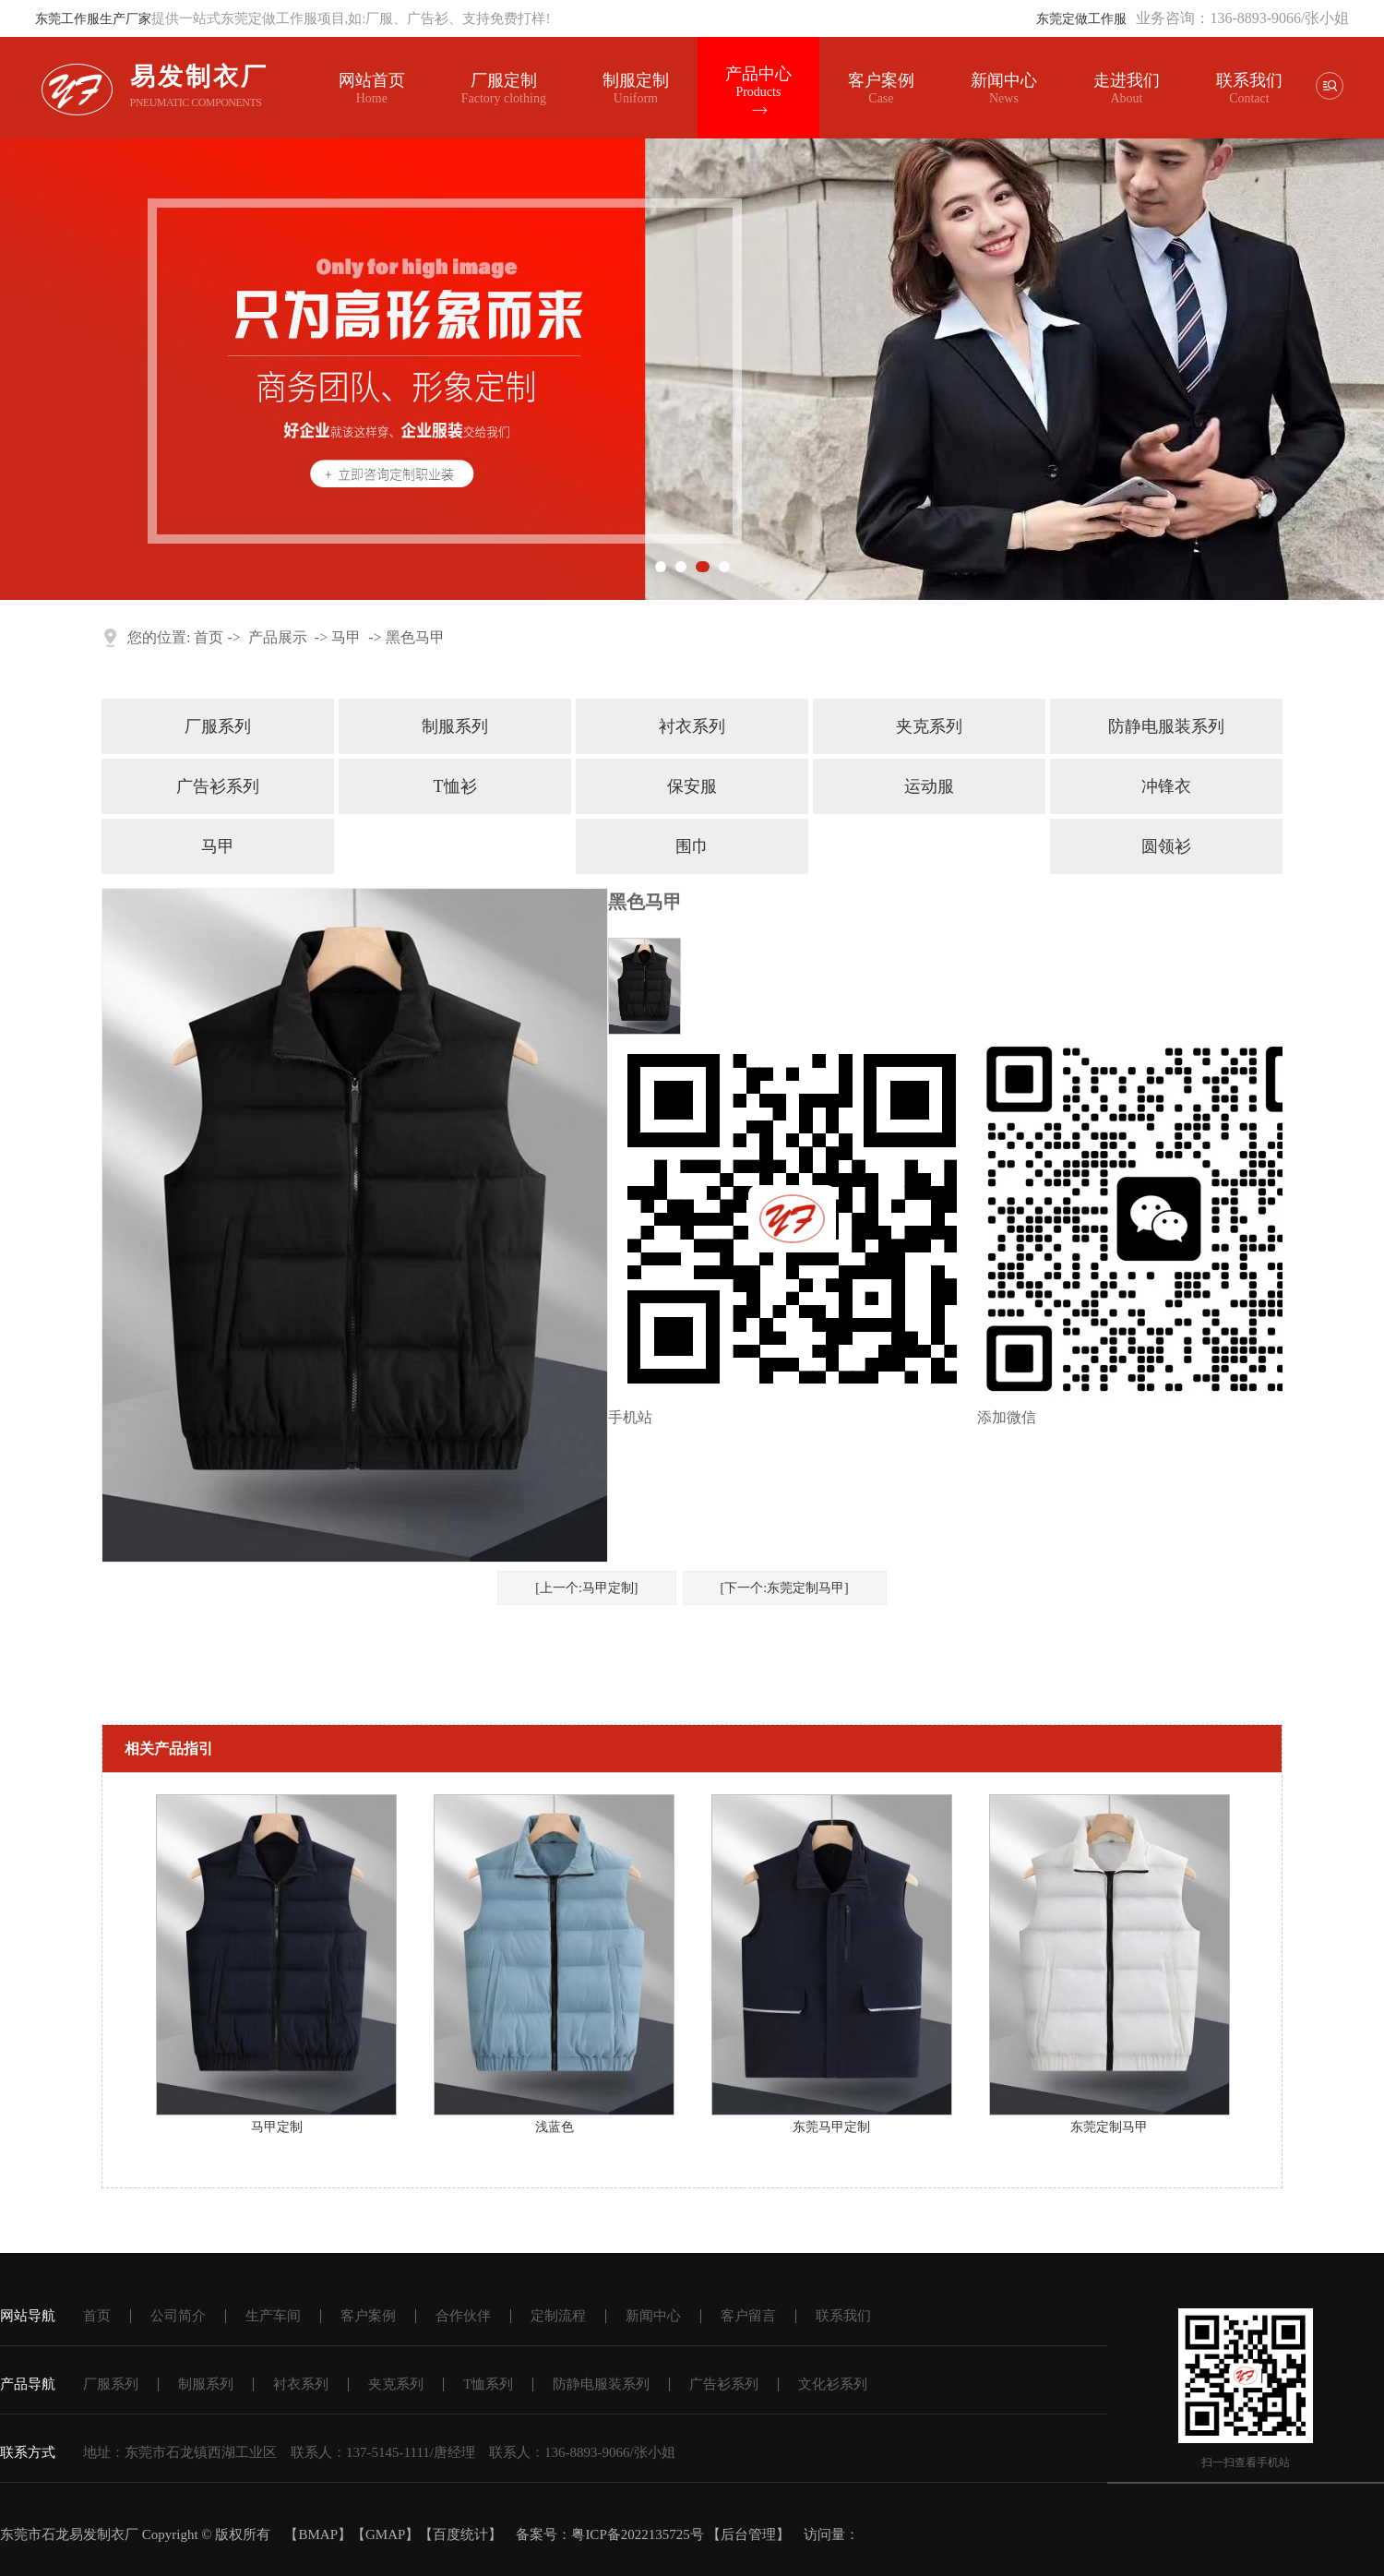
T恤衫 (455, 786)
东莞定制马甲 (1109, 2127)
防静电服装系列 (1166, 726)
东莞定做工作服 (1081, 19)
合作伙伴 (463, 2315)
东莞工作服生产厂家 (93, 19)
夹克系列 (929, 726)
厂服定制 (503, 88)
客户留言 (748, 2315)
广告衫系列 (217, 786)
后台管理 (748, 2534)
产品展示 (277, 637)
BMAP (318, 2534)
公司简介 (178, 2315)
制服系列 (455, 726)
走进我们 (1126, 80)
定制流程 (558, 2315)
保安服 (692, 786)
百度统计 (460, 2534)
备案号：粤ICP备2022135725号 (609, 2534)
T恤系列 (488, 2384)
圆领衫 (1166, 846)
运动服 (929, 786)
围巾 (692, 846)
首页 (208, 637)
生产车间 (273, 2315)
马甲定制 (277, 2127)
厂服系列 (218, 726)
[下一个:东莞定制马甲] (785, 1588)
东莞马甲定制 (831, 2127)
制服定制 (636, 88)
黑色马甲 (415, 637)
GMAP (385, 2534)
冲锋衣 (1166, 786)
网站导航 (27, 2315)
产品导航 (27, 2384)
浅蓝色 (554, 2127)
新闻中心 (1004, 88)
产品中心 (758, 82)
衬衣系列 (692, 726)
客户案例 (881, 88)
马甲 (346, 637)
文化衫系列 (832, 2384)
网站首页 (372, 88)
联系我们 (1248, 80)
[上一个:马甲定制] (586, 1588)
